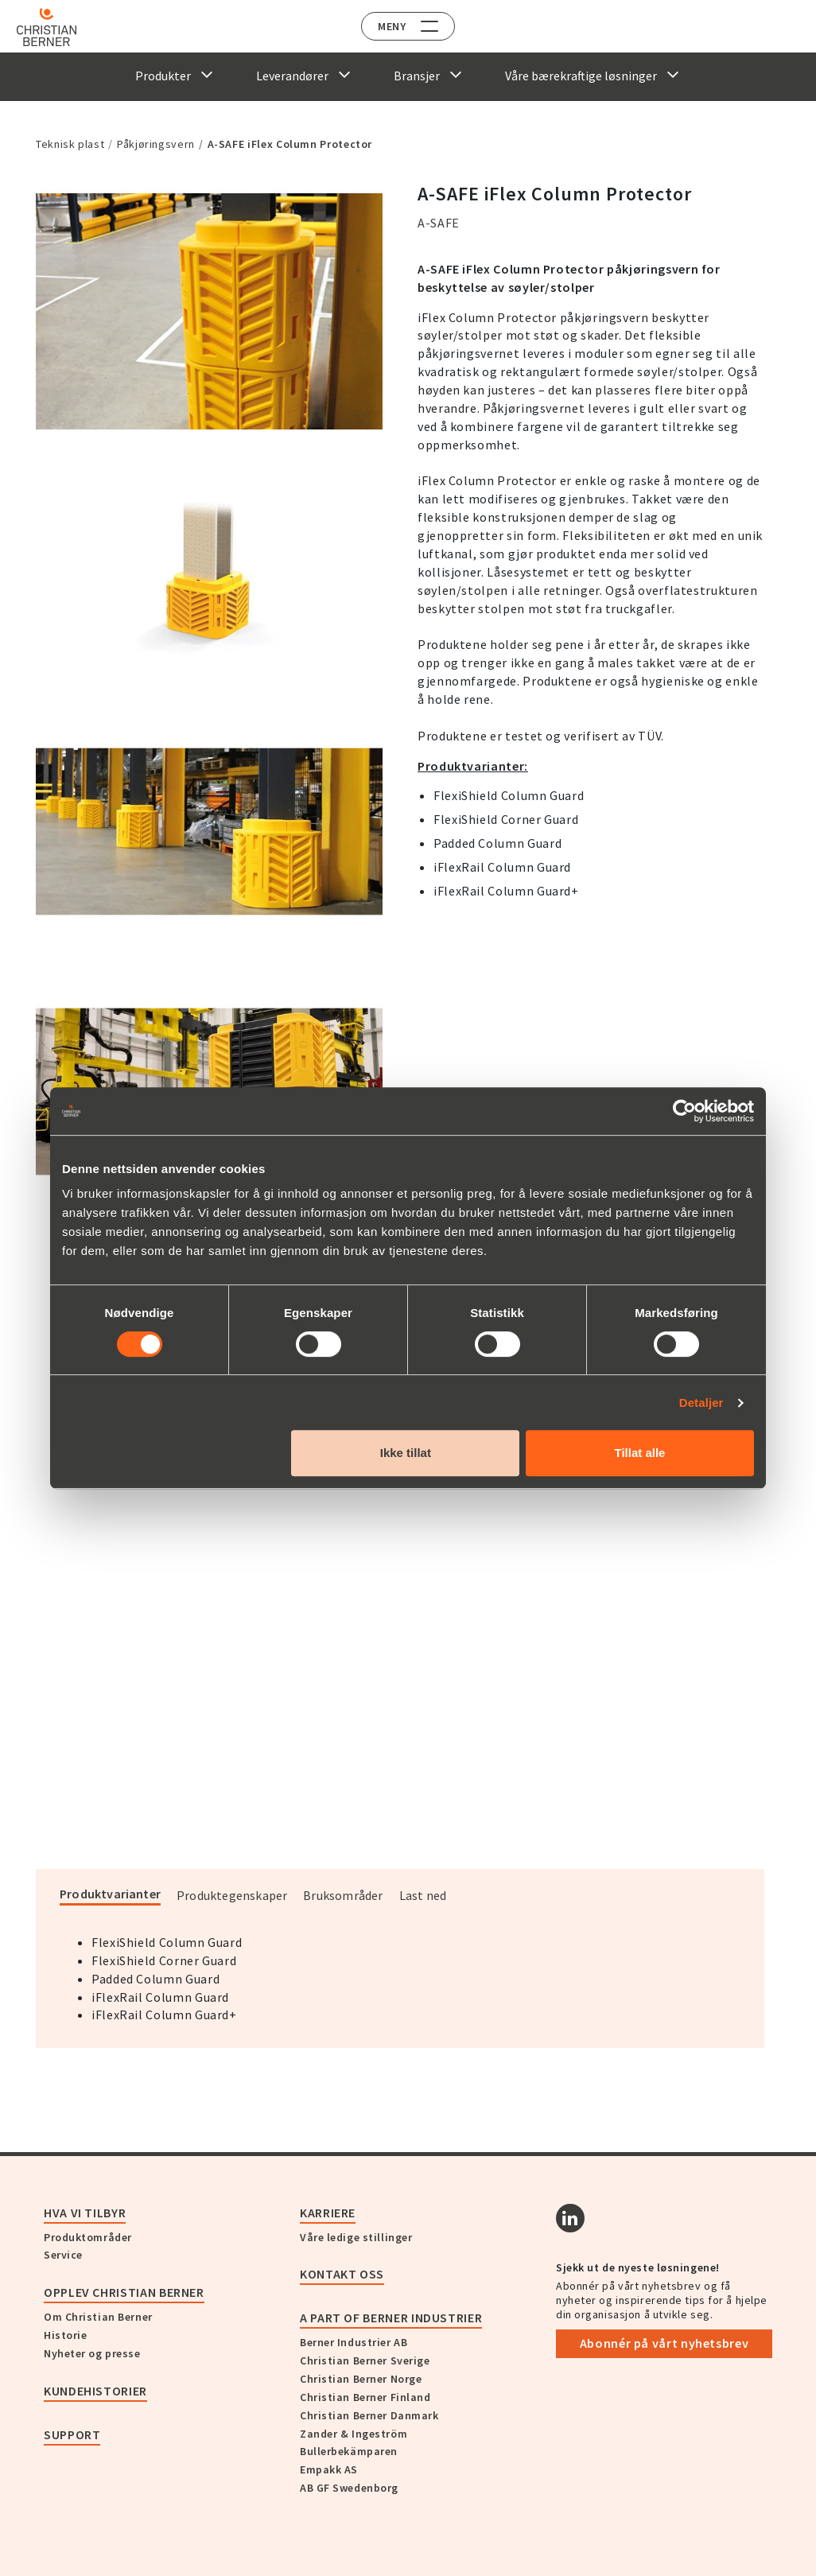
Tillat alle (639, 1452)
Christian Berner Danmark (369, 2415)
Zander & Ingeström (353, 2433)
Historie (65, 2335)
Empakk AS (329, 2469)
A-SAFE (439, 223)
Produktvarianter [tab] (110, 1894)
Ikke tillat (405, 1452)
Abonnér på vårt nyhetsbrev (664, 2343)
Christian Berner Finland (365, 2397)
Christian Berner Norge (361, 2379)
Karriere (328, 2212)
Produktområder (88, 2237)
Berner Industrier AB (353, 2342)
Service (63, 2255)
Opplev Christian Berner (124, 2292)
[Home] (57, 27)
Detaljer (701, 1402)
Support (72, 2434)
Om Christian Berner (98, 2317)
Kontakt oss (342, 2274)
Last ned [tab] (423, 1895)
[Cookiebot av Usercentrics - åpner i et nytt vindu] (684, 1111)
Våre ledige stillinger (356, 2237)
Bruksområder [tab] (343, 1895)
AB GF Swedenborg (349, 2488)
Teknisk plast (70, 144)
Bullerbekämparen (349, 2451)
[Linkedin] (570, 2218)
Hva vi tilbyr (85, 2212)
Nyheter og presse (92, 2353)
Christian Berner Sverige (364, 2360)
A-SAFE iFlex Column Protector (290, 144)
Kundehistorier (95, 2391)
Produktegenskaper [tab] (232, 1895)
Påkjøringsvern (156, 144)
